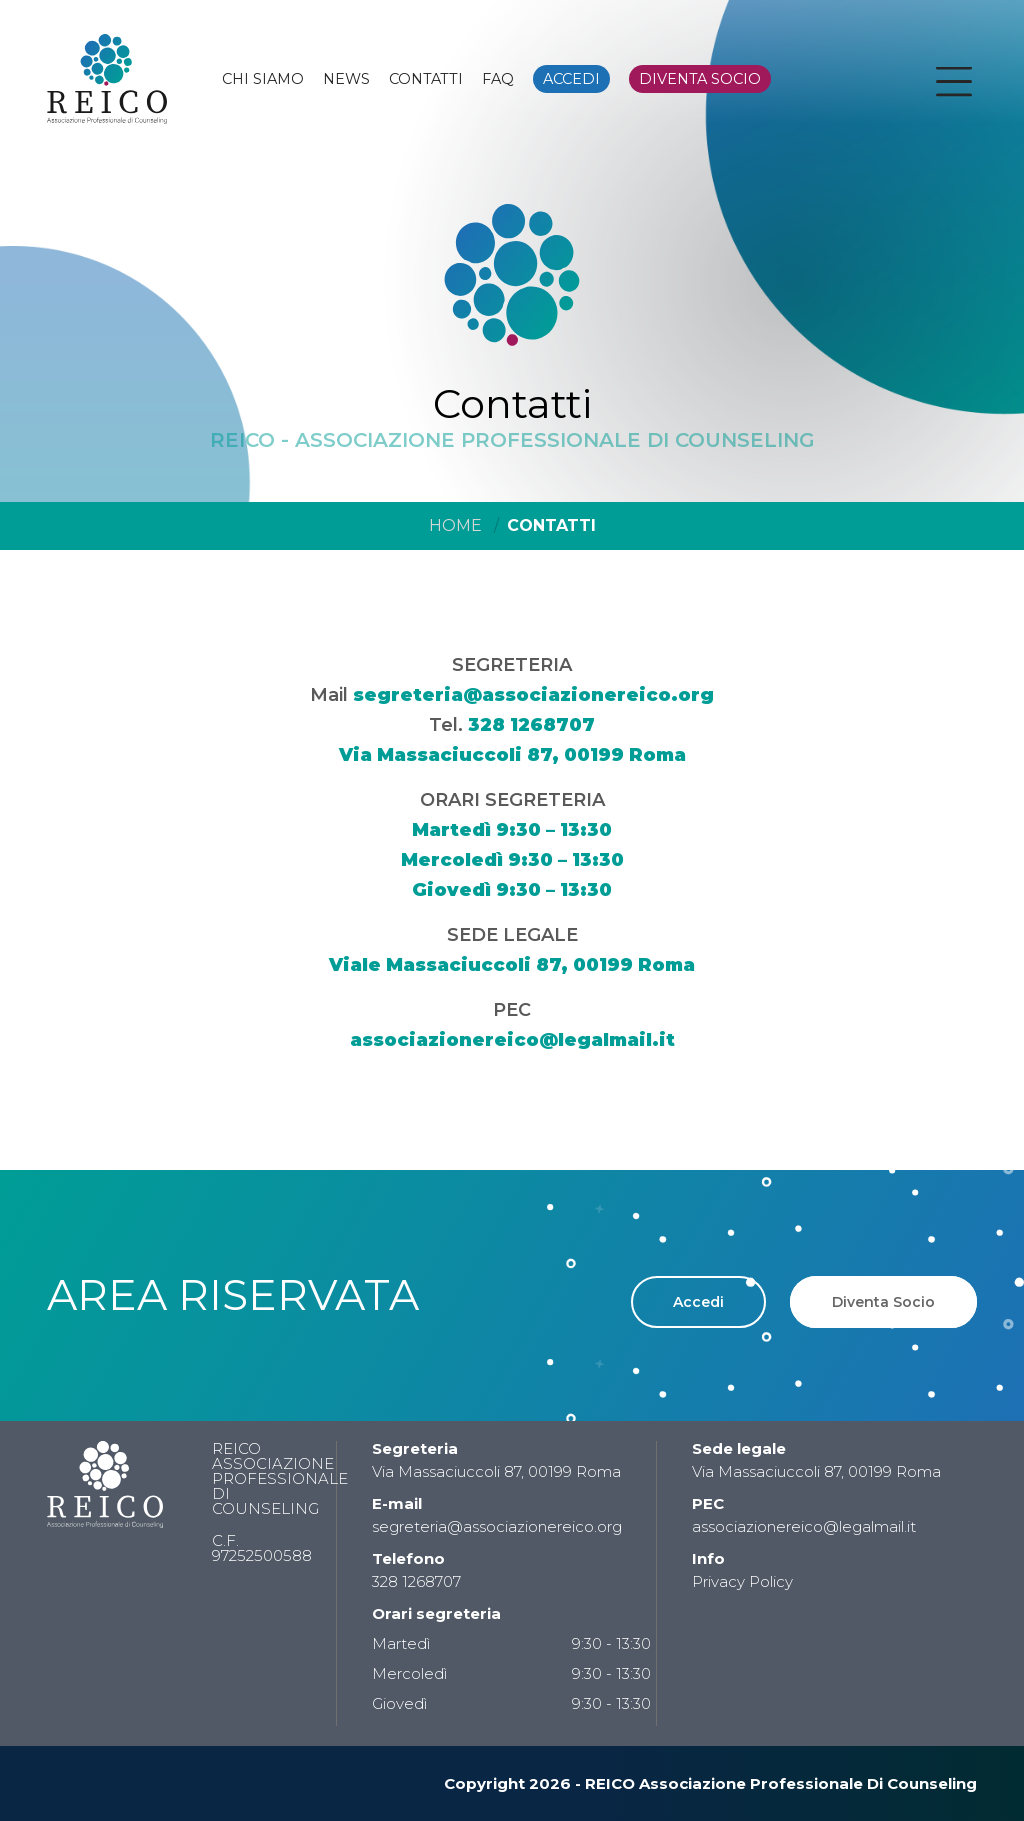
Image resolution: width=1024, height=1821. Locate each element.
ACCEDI (571, 79)
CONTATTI (426, 79)
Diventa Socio (883, 1302)
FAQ (498, 79)
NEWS (346, 79)
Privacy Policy (742, 1581)
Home (455, 525)
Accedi (698, 1302)
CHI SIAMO (263, 79)
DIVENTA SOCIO (700, 79)
